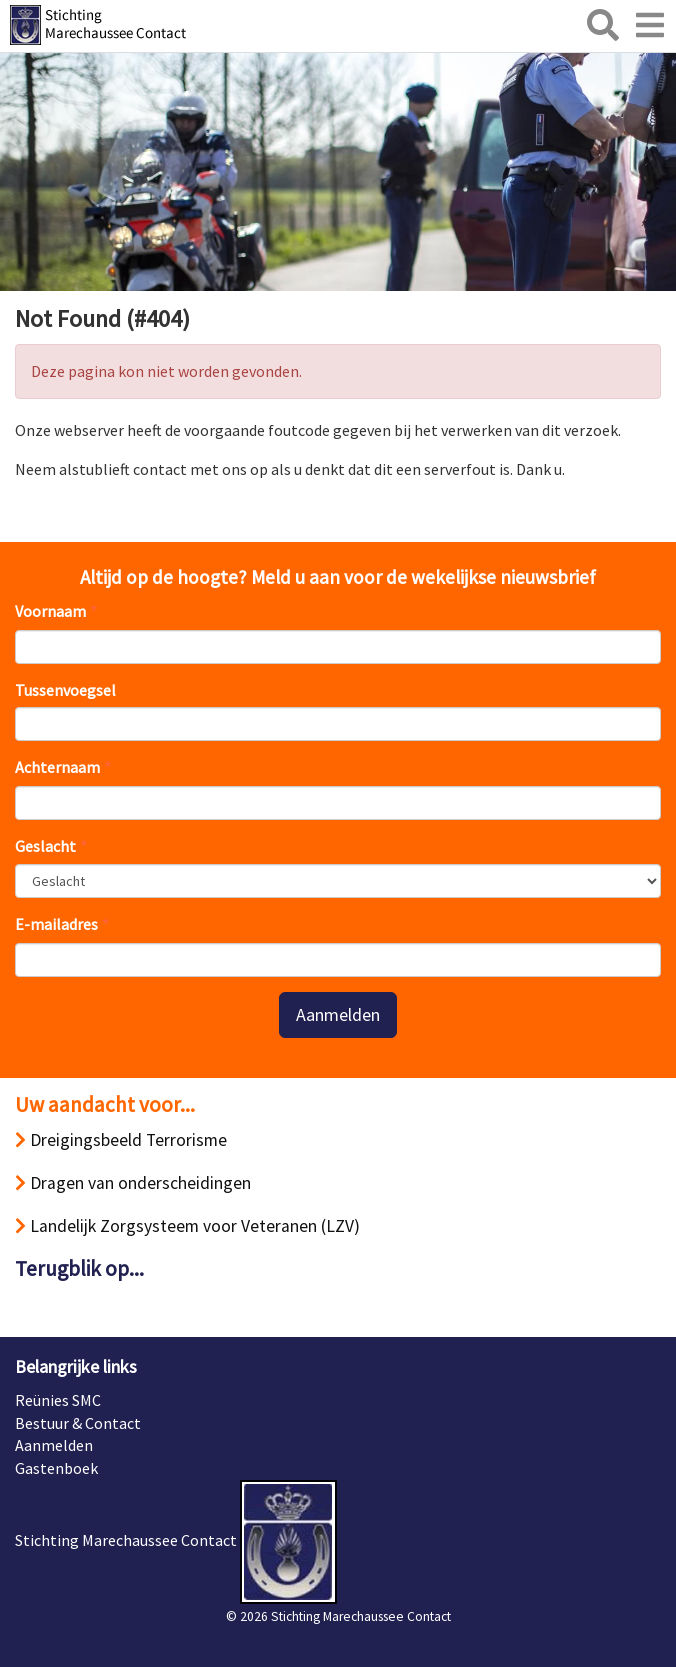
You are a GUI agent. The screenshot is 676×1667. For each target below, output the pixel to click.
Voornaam (50, 611)
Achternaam (57, 767)
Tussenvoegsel (65, 690)
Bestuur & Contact (78, 1423)
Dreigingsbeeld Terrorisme (121, 1140)
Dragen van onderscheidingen (133, 1183)
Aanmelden (338, 1014)
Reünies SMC (58, 1400)
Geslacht (45, 846)
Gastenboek (56, 1468)
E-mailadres (56, 924)
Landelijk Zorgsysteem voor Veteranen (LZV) (187, 1226)
